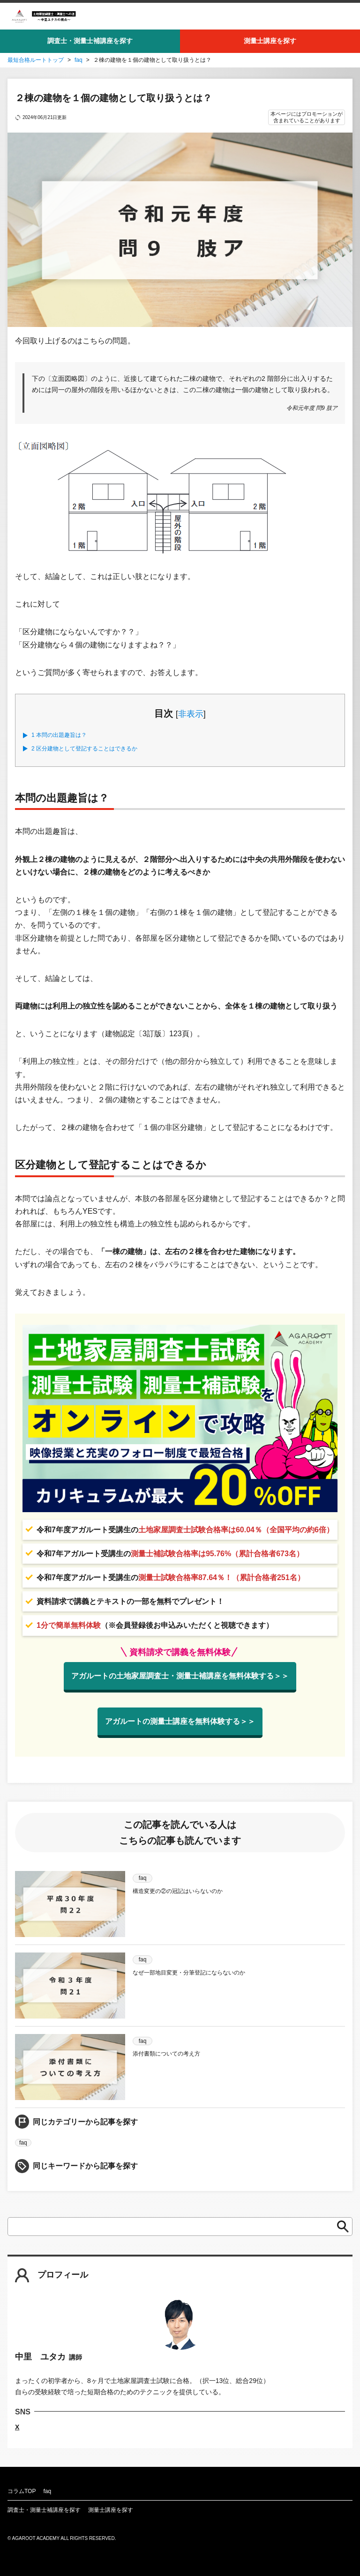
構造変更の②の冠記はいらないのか (178, 1891)
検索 (340, 2226)
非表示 (190, 714)
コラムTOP (22, 2491)
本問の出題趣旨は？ (59, 735)
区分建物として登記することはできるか (84, 748)
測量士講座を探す (270, 41)
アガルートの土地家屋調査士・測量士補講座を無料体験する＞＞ (180, 1676)
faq (78, 60)
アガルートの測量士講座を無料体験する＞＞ (180, 1721)
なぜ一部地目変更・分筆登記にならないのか (189, 1972)
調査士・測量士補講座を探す (90, 41)
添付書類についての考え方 (166, 2053)
